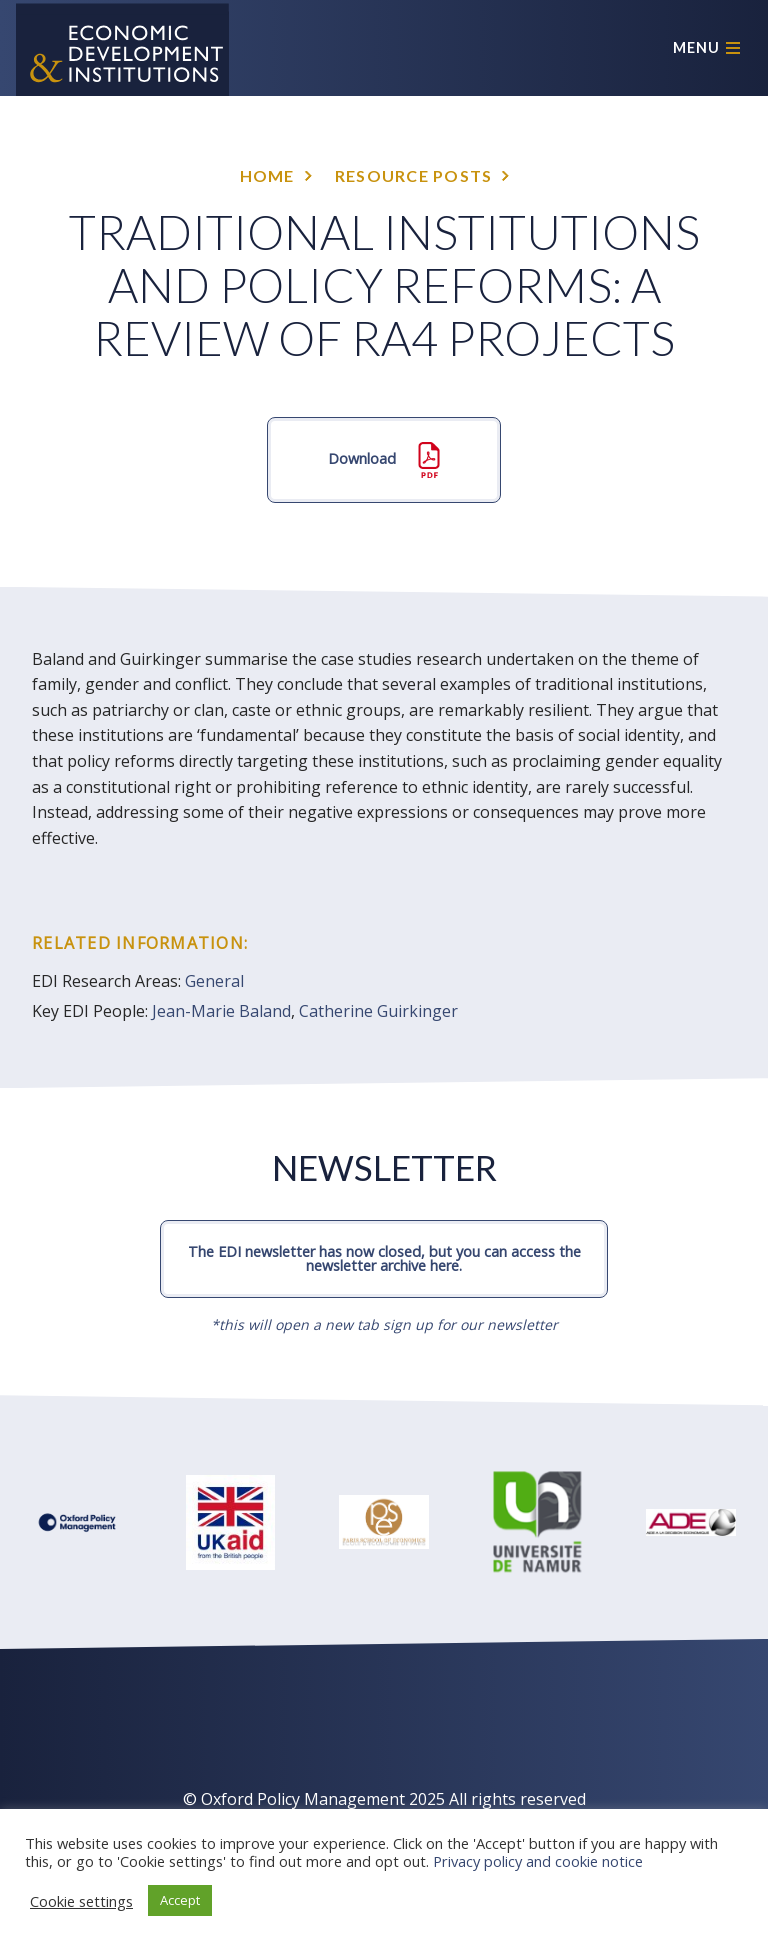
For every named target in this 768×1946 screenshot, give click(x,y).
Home (267, 175)
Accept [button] (180, 1900)
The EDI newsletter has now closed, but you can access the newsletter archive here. (384, 1258)
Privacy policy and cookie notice (538, 1861)
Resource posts (414, 175)
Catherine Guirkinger (378, 1011)
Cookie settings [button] (81, 1901)
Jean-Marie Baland (221, 1011)
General (214, 981)
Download (383, 460)
